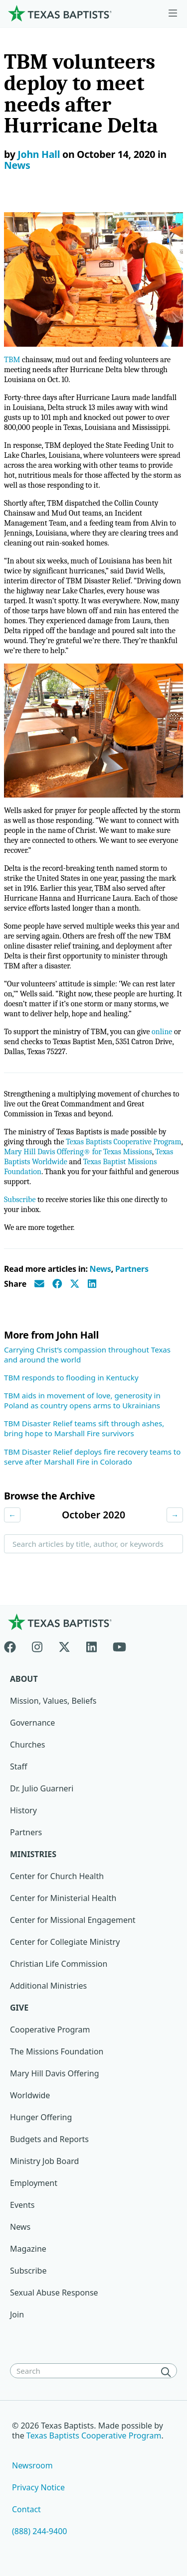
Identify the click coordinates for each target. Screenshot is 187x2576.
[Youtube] (119, 1645)
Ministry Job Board (44, 2161)
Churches (27, 1744)
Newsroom (32, 2465)
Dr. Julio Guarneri (41, 1788)
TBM (12, 359)
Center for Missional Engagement (73, 1919)
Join (17, 2314)
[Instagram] (37, 1645)
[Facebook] (14, 1645)
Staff (18, 1766)
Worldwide (30, 2095)
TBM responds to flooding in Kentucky (71, 1377)
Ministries (33, 1854)
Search (24, 1569)
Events (22, 2204)
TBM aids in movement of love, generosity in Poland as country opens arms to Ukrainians (82, 1400)
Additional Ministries (48, 1985)
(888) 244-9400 (39, 2531)
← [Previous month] (12, 1515)
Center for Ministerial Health (63, 1898)
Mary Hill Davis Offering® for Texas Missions (78, 1151)
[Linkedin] (91, 1645)
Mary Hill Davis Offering (54, 2073)
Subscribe (19, 1199)
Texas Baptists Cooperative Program (123, 1141)
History (23, 1810)
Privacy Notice (38, 2487)
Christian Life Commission (58, 1963)
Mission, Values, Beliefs (53, 1700)
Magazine (28, 2248)
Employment (33, 2182)
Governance (32, 1722)
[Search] (168, 2371)
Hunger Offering (41, 2117)
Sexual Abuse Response (54, 2292)
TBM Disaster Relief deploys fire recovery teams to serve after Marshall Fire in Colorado (92, 1457)
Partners (132, 1268)
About (24, 1678)
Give (19, 2007)
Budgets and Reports (49, 2139)
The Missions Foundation (57, 2051)
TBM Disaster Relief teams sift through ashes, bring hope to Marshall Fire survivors (84, 1428)
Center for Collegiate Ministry (65, 1941)
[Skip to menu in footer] (173, 13)
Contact (26, 2509)
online (162, 1031)
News (17, 165)
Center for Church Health (57, 1876)
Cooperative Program (50, 2029)
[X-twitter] (64, 1645)
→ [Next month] (175, 1515)
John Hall (38, 154)
